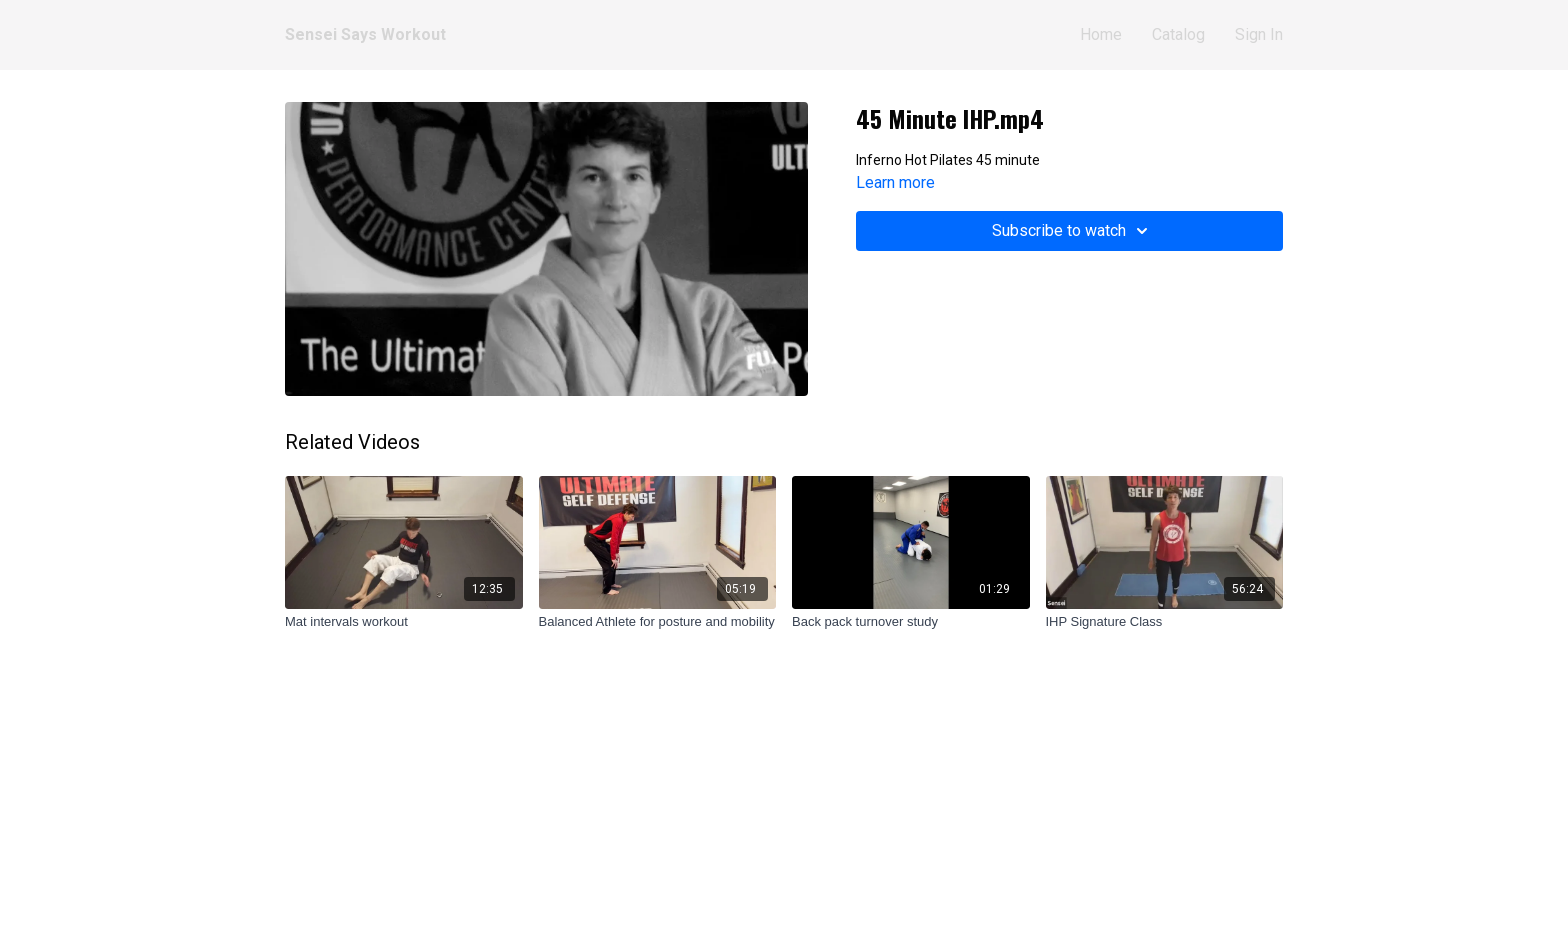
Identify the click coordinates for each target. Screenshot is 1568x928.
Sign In (1259, 34)
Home (1101, 34)
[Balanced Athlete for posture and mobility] (658, 622)
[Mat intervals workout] (404, 622)
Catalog (1178, 34)
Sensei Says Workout (365, 34)
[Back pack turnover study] (911, 622)
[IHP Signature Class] (1165, 622)
